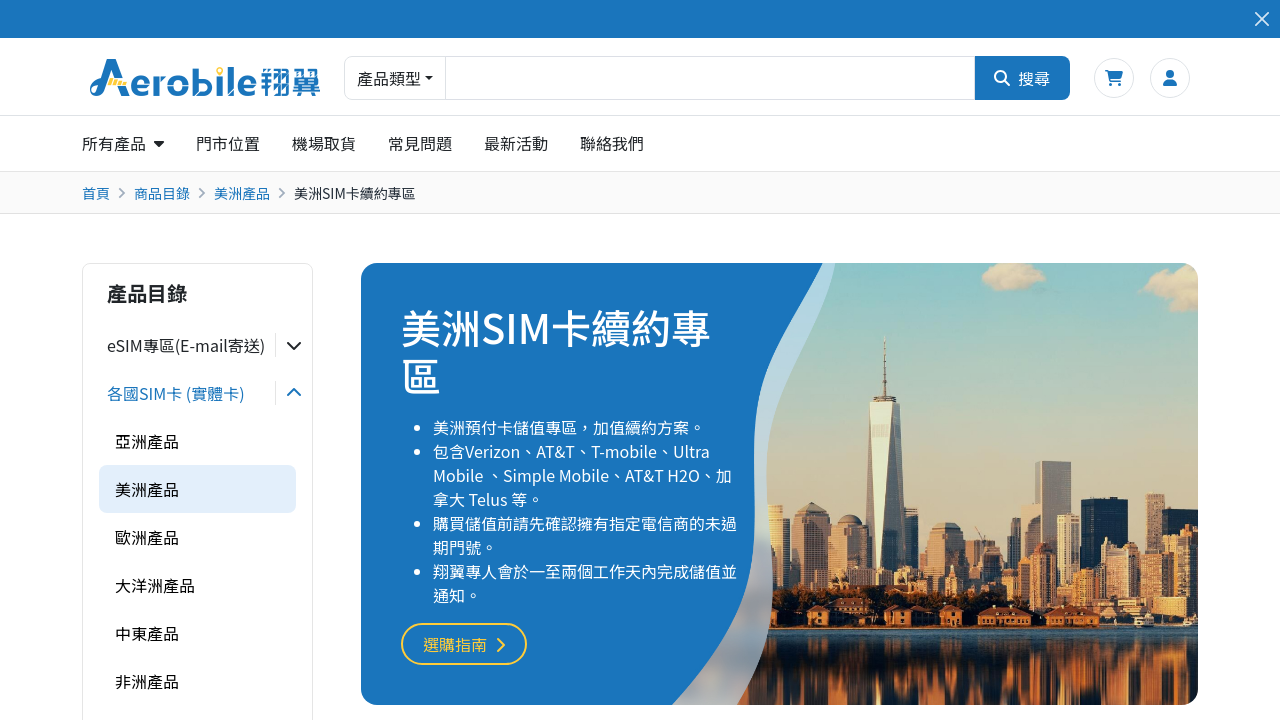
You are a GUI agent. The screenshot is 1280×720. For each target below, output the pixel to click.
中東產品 (147, 633)
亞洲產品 (147, 441)
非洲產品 (147, 681)
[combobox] (710, 78)
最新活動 (516, 143)
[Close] (1261, 19)
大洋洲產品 (155, 585)
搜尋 (1022, 78)
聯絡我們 (612, 143)
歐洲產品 (147, 537)
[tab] (197, 345)
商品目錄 (162, 193)
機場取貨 (324, 143)
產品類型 (389, 78)
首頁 (96, 193)
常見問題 (420, 143)
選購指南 (464, 644)
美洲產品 (242, 193)
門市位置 (228, 143)
